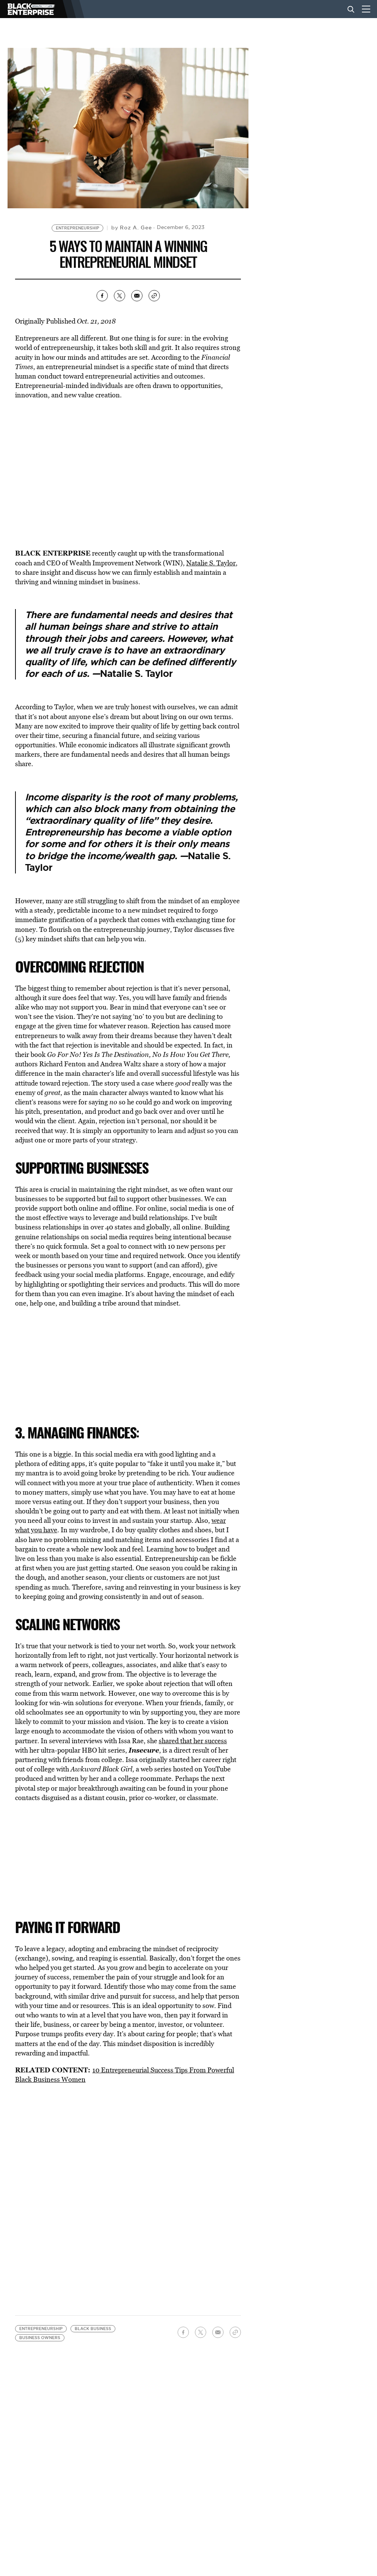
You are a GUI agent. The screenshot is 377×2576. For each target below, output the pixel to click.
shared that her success (193, 1740)
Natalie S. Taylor (211, 563)
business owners (39, 2331)
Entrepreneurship (77, 228)
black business (93, 2322)
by (131, 227)
